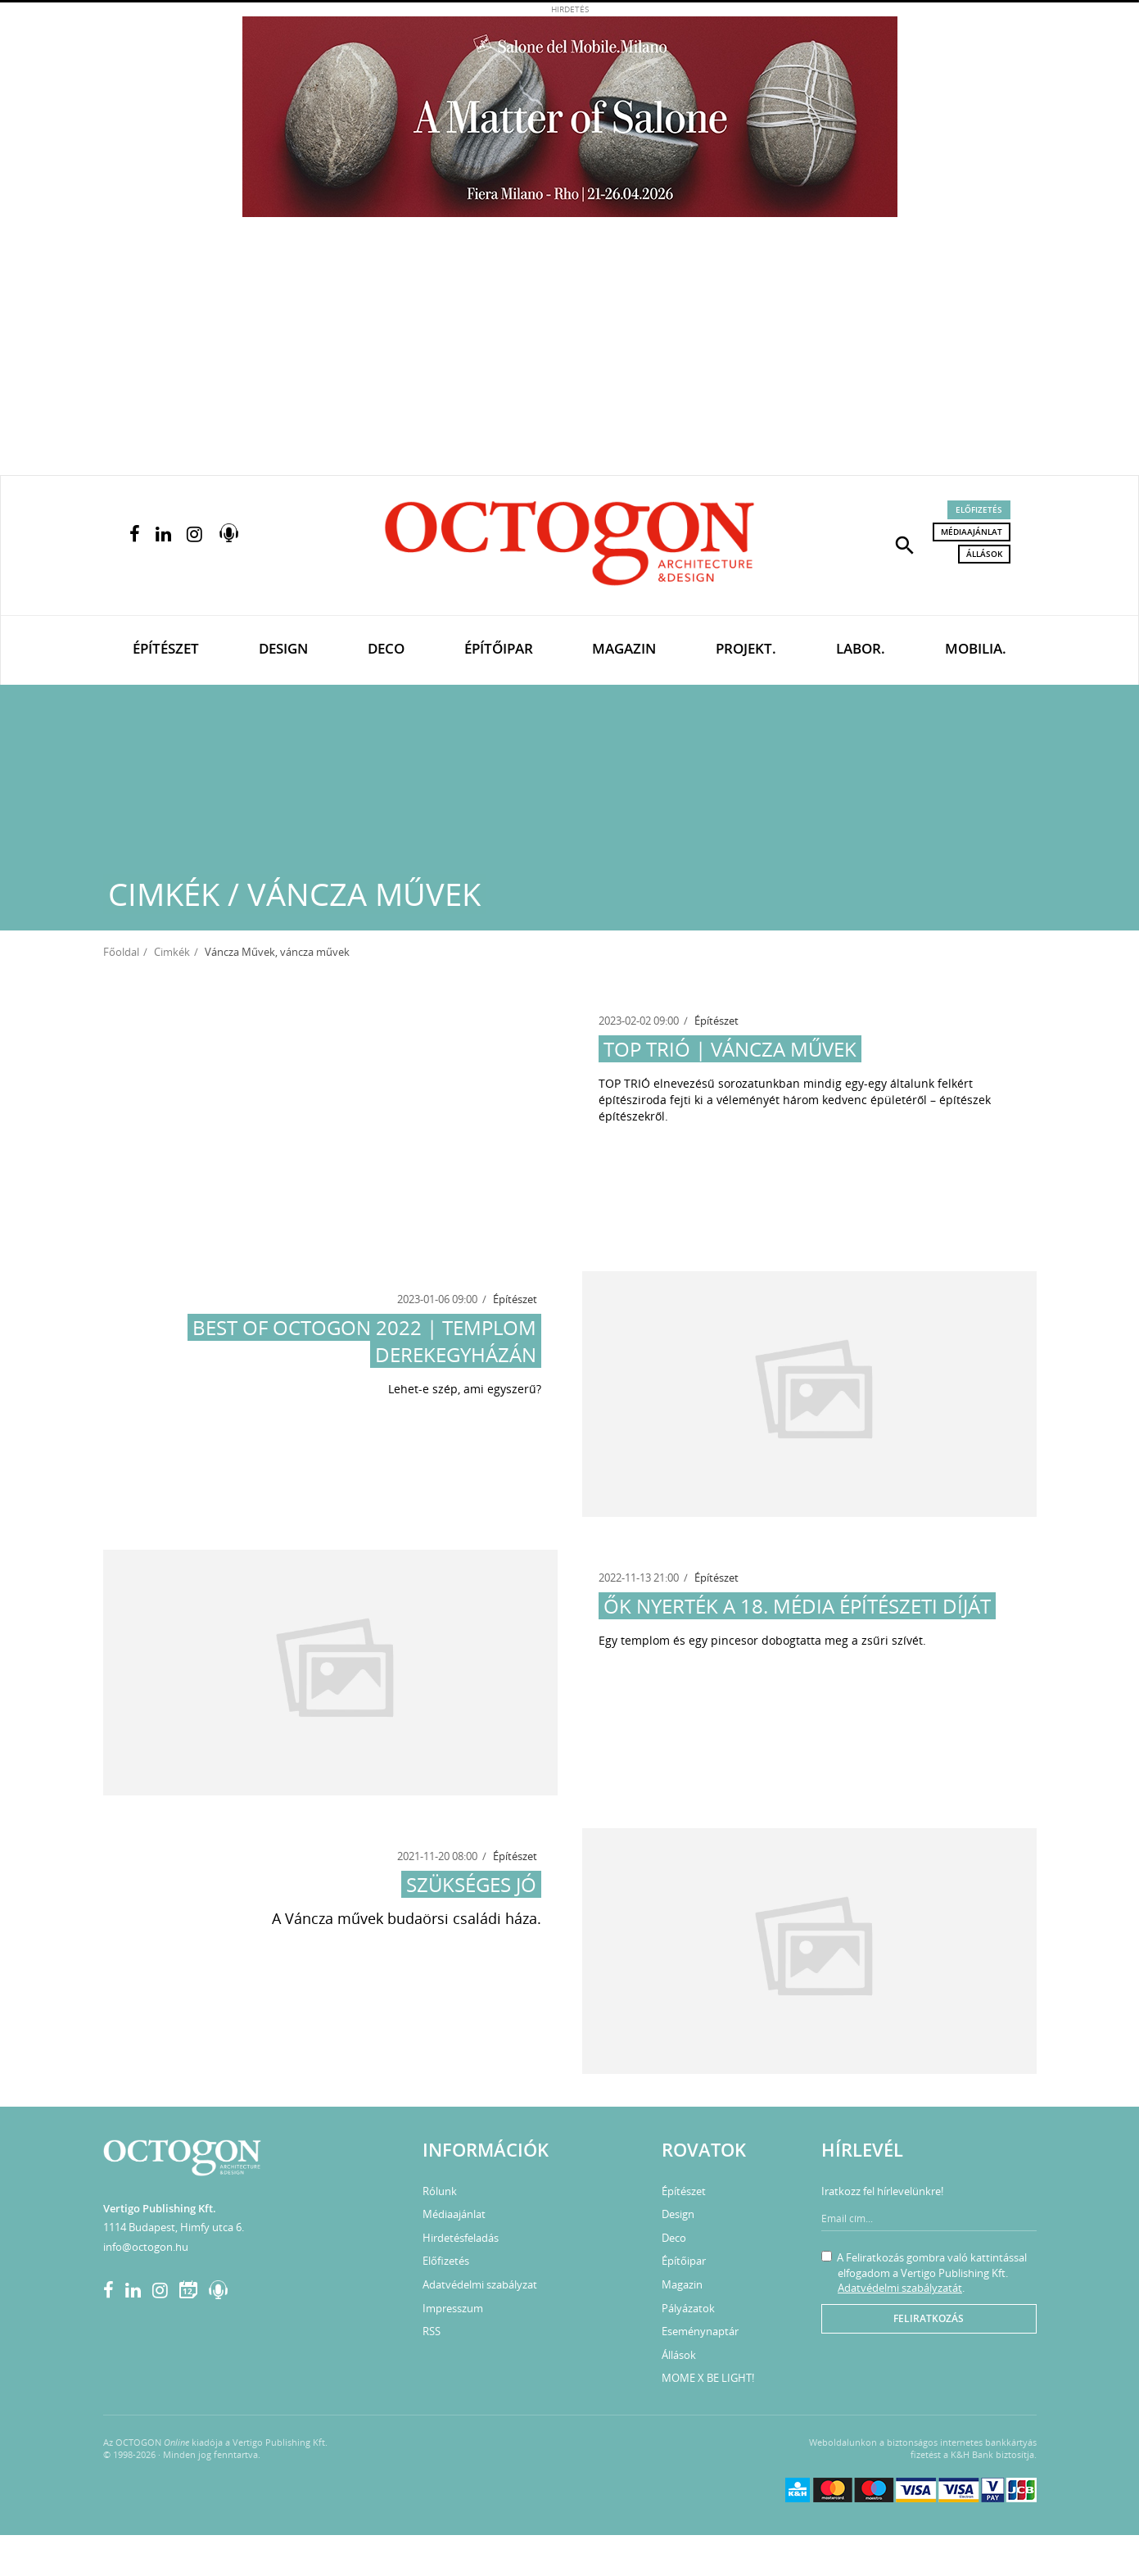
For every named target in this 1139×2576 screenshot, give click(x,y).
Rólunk (440, 2191)
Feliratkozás (928, 2318)
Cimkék (172, 951)
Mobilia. (975, 648)
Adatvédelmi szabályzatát (900, 2287)
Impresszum (453, 2308)
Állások (984, 553)
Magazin (624, 648)
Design (283, 648)
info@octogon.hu (145, 2246)
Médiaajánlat (971, 531)
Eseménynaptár (700, 2331)
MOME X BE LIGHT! (708, 2377)
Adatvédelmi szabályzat (480, 2284)
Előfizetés (979, 509)
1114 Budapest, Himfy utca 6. (173, 2227)
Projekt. (746, 648)
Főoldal (121, 951)
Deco (386, 648)
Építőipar (498, 648)
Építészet (166, 648)
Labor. (860, 648)
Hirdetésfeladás (461, 2237)
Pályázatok (688, 2308)
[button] (905, 544)
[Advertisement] (570, 352)
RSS (432, 2331)
